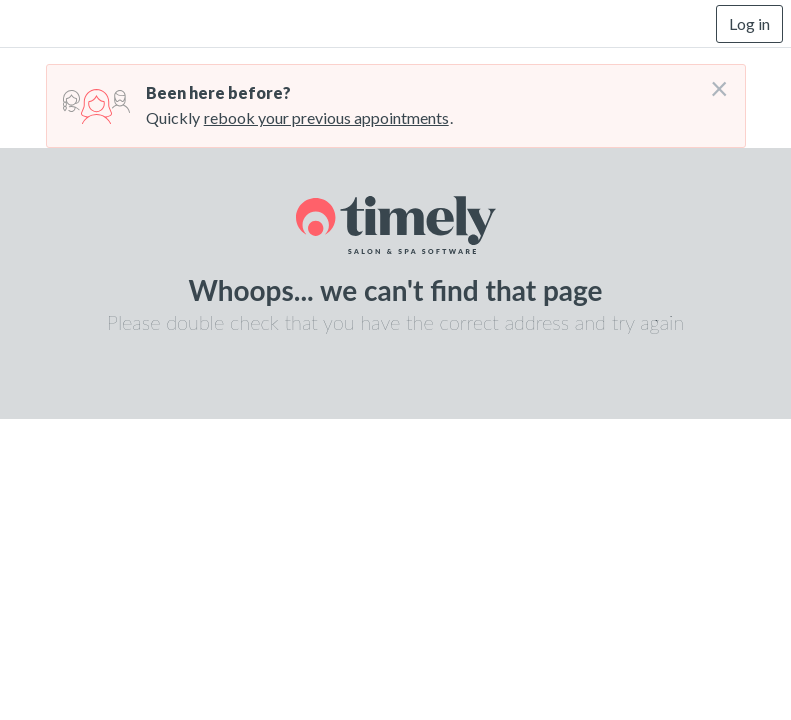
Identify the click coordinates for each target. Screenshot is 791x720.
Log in (749, 23)
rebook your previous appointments (326, 117)
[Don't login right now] (713, 81)
